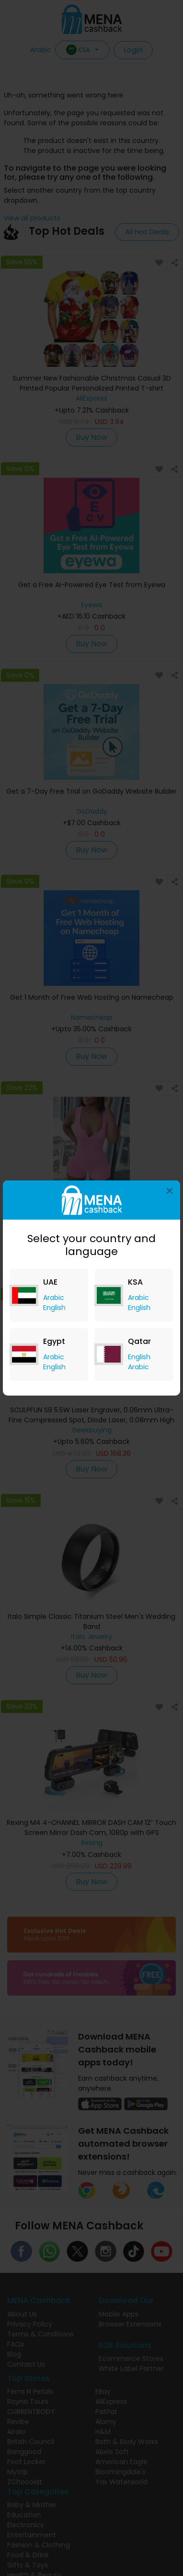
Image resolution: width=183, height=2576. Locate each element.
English (54, 1307)
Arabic (53, 1297)
